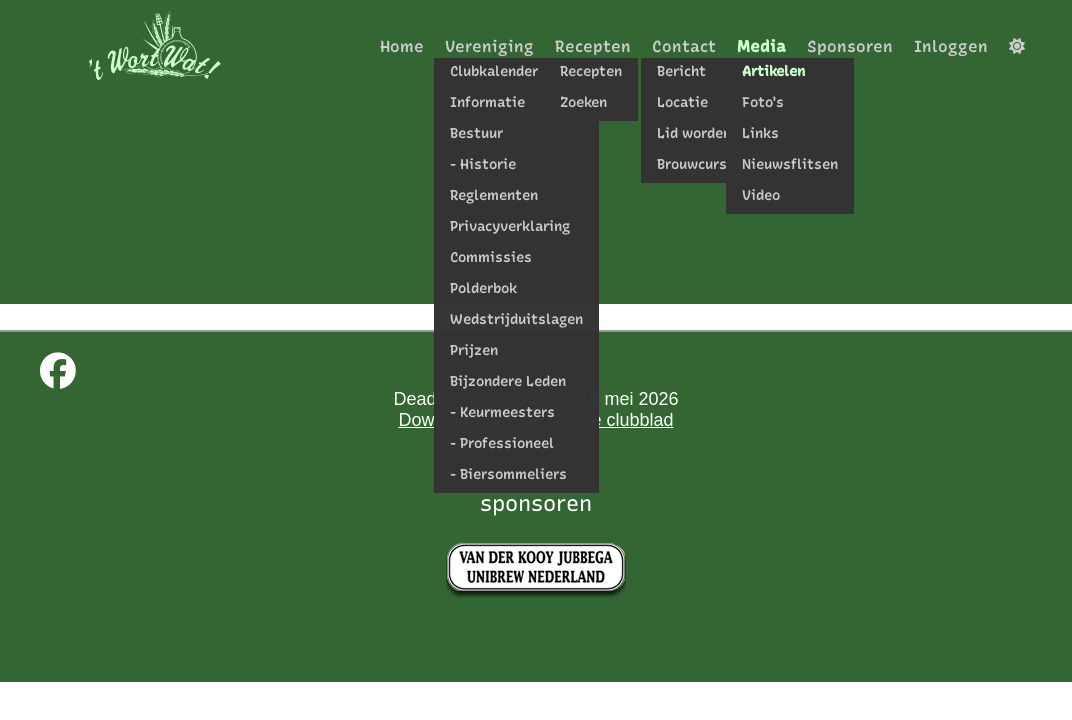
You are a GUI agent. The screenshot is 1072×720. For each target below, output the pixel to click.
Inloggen (951, 46)
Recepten (593, 46)
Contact (684, 46)
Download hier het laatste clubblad (535, 420)
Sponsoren (850, 46)
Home (402, 46)
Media (761, 46)
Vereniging (489, 46)
